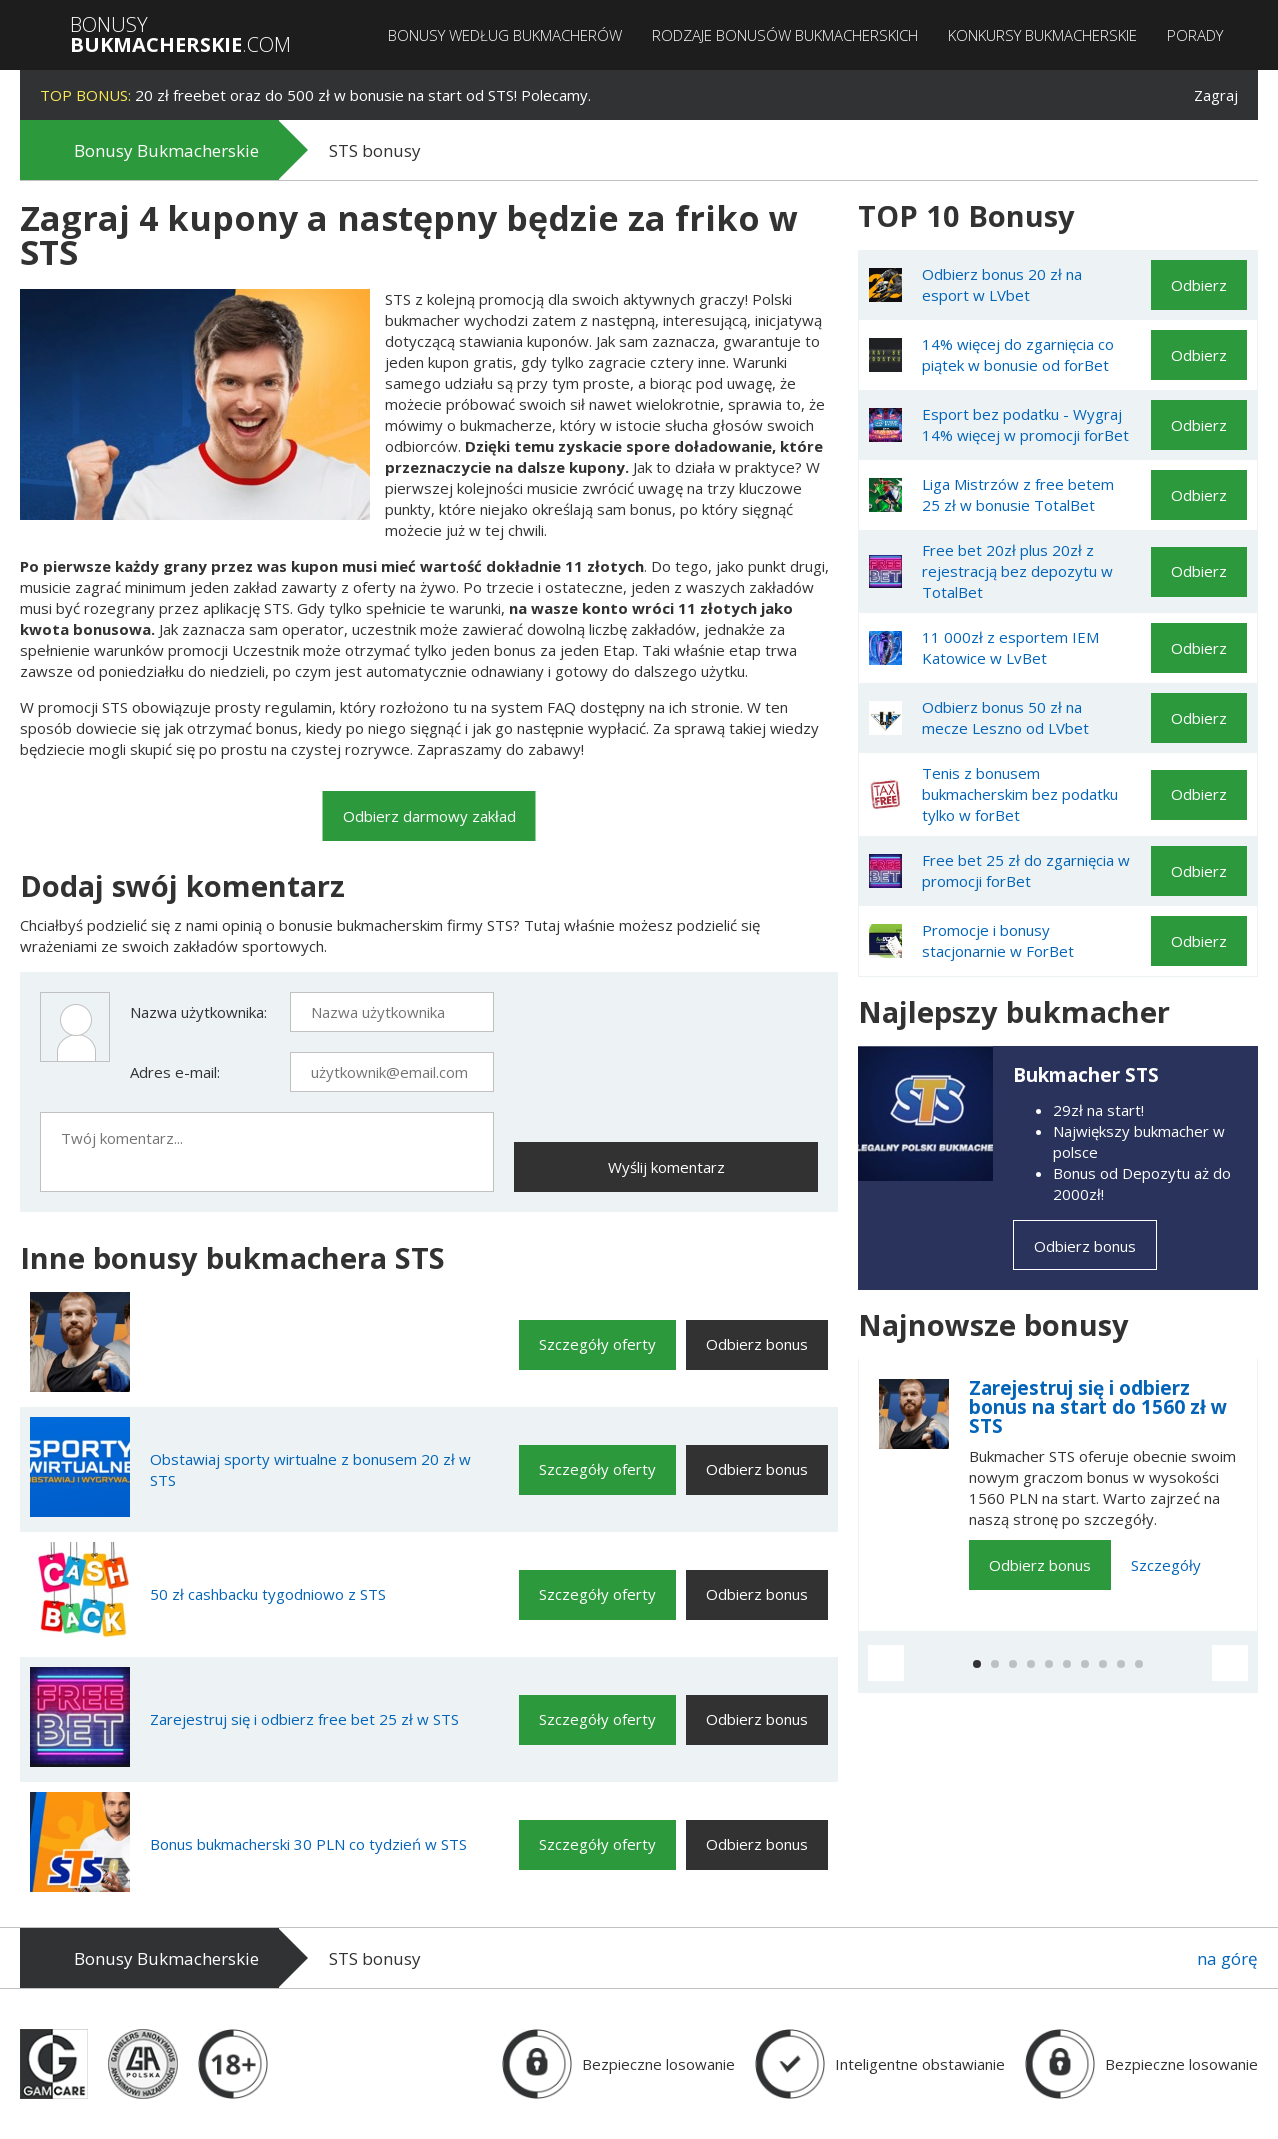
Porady (1195, 35)
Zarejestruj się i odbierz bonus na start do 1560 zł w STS (1098, 1407)
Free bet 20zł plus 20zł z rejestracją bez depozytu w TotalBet (1017, 571)
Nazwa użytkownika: (198, 1012)
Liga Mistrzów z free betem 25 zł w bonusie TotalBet (1018, 494)
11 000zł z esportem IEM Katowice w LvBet (1010, 647)
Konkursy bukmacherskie (1042, 35)
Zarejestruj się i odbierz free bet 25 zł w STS (304, 1719)
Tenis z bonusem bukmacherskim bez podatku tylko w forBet (1020, 794)
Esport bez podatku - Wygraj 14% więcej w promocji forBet (1025, 424)
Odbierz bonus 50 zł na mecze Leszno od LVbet (1005, 717)
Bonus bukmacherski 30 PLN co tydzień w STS (308, 1844)
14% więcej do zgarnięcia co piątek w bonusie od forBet (1018, 354)
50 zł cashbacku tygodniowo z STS (268, 1594)
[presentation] (666, 1031)
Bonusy (180, 35)
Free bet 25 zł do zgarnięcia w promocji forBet (1026, 870)
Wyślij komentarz (666, 1167)
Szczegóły (1166, 1565)
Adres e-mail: (175, 1072)
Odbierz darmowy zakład (429, 816)
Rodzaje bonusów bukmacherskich (785, 35)
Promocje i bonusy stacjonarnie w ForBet (998, 940)
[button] (886, 1663)
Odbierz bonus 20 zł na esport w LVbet (1002, 284)
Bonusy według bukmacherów (505, 35)
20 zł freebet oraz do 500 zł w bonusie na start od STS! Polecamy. (315, 95)
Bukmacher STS (1086, 1075)
